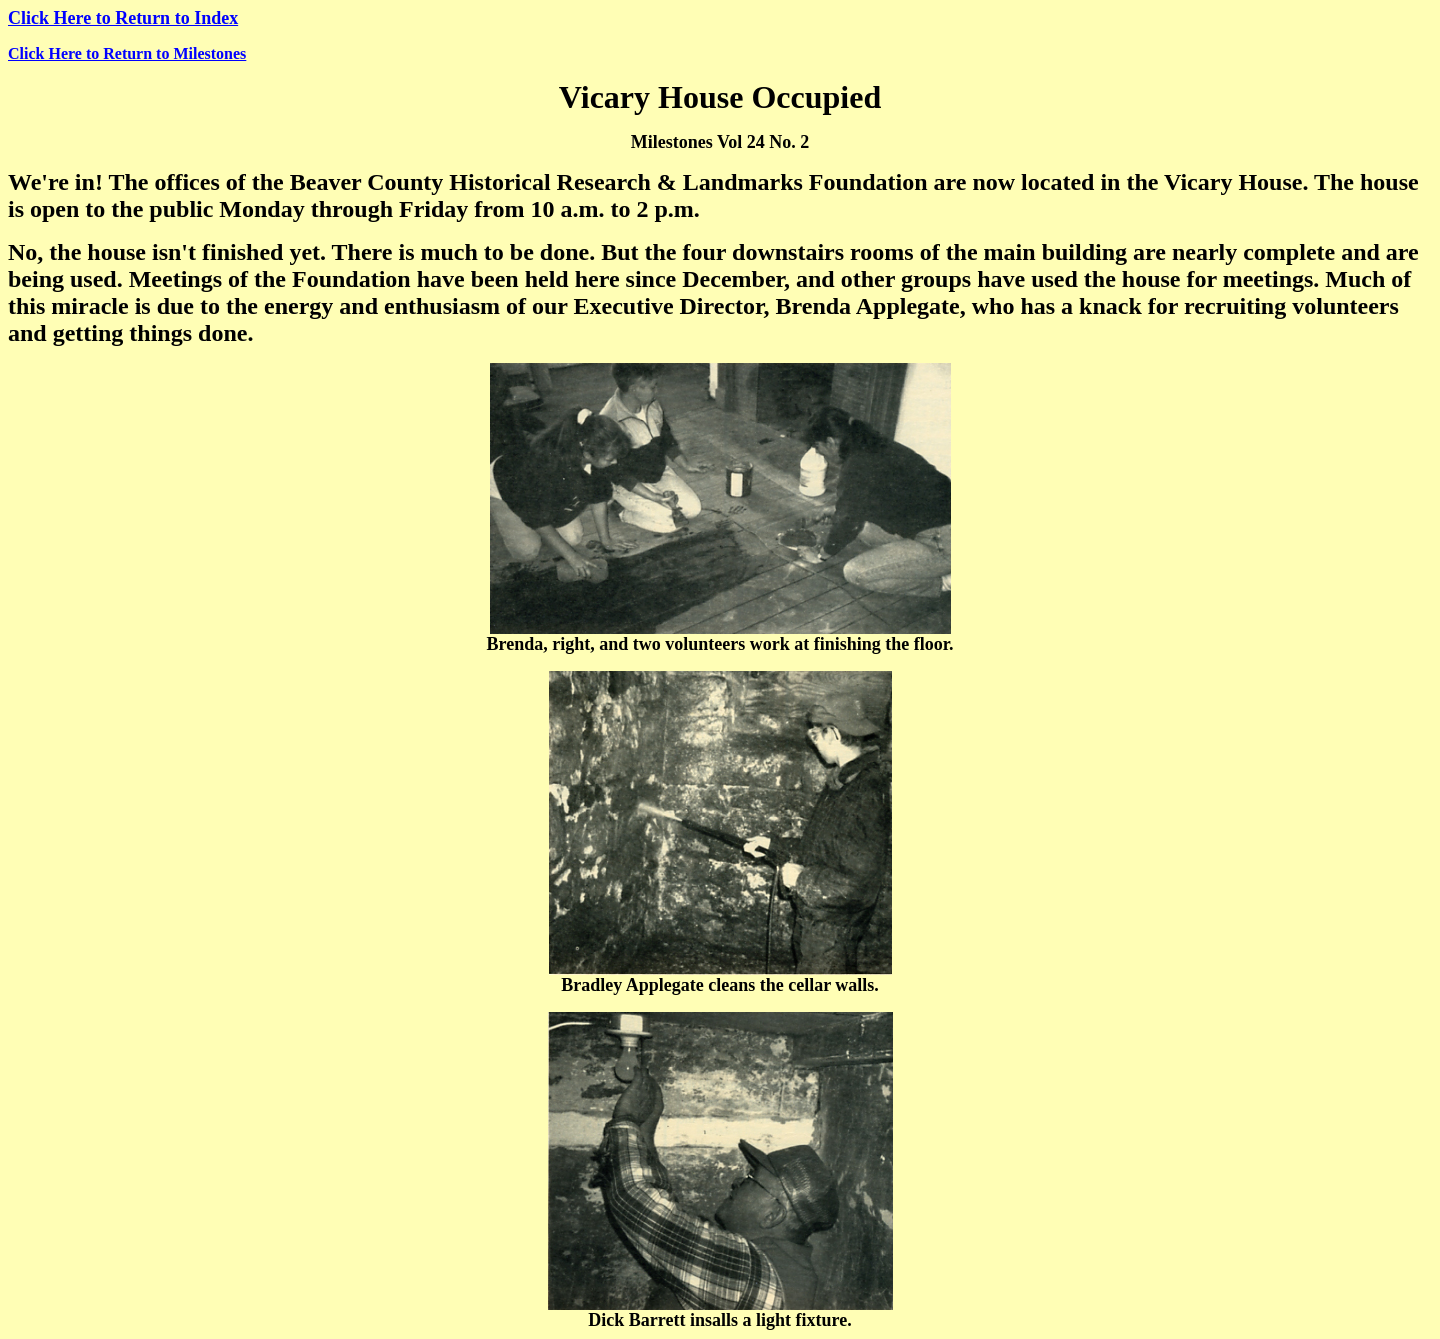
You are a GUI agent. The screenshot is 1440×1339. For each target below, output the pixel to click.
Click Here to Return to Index (123, 18)
